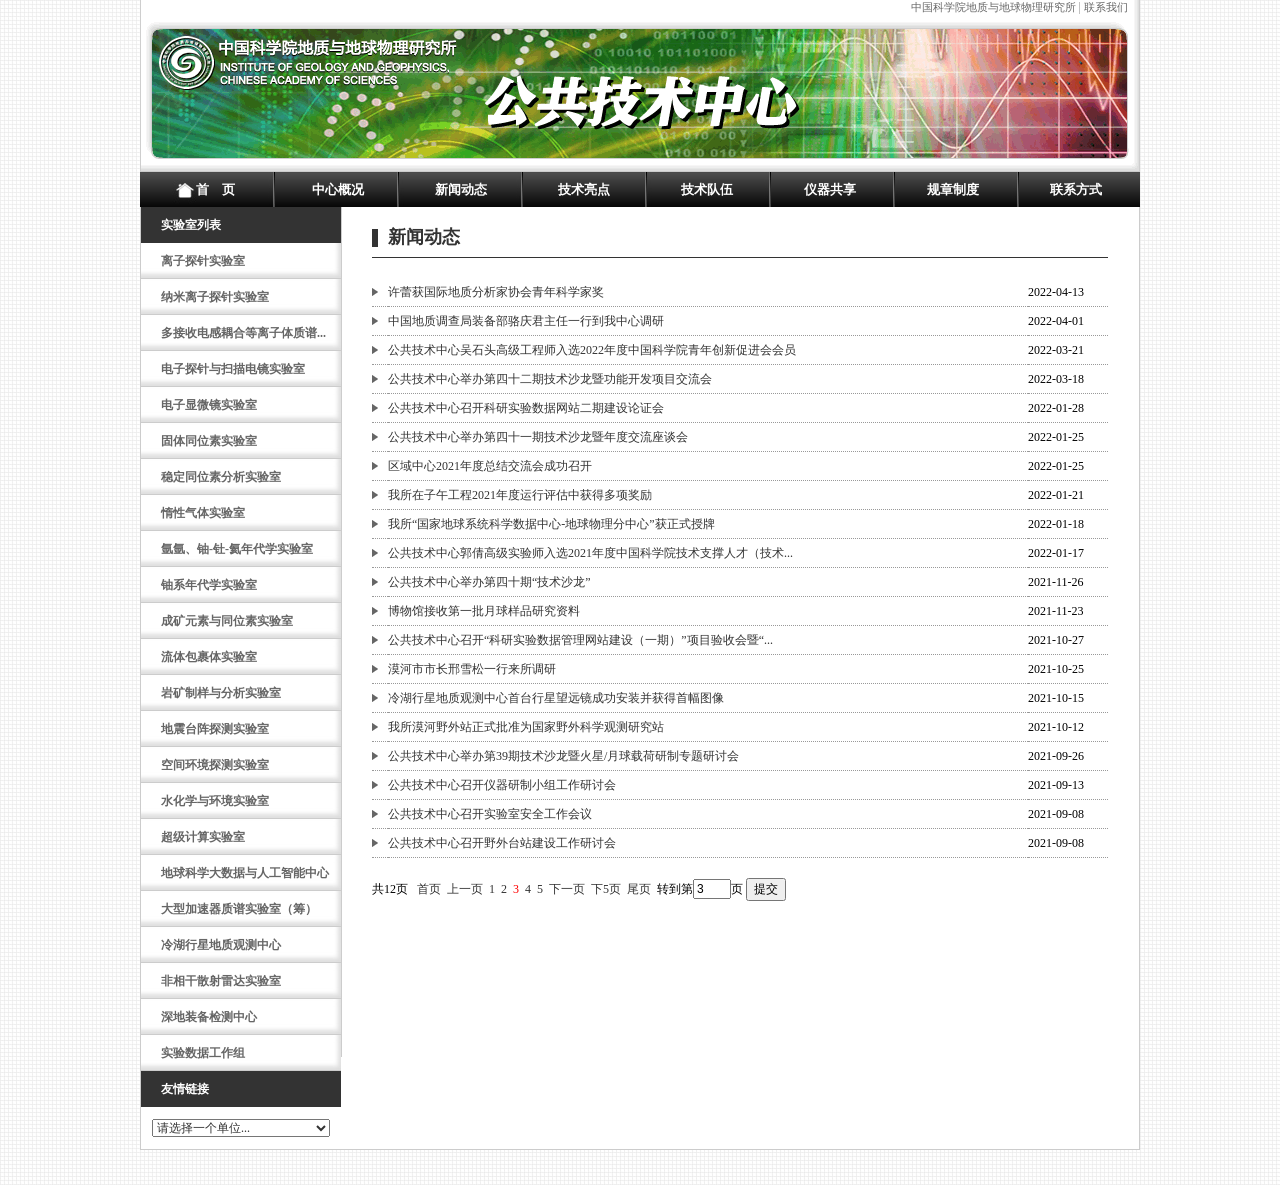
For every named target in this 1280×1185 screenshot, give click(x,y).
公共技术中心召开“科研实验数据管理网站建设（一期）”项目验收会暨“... (580, 640)
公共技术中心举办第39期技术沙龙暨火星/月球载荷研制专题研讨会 (563, 756)
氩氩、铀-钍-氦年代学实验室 (237, 549)
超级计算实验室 (203, 837)
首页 (429, 889)
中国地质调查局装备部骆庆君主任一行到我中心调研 (526, 321)
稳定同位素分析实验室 (221, 477)
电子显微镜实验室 (209, 405)
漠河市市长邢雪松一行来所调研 (472, 669)
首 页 (215, 189)
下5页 (606, 889)
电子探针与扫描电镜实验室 (233, 369)
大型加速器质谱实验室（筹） (239, 909)
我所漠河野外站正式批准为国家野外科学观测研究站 (526, 727)
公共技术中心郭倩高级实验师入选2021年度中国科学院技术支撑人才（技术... (590, 553)
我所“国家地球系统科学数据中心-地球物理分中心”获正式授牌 (551, 524)
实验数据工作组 (203, 1053)
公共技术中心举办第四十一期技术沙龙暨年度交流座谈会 (538, 437)
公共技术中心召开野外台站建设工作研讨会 (502, 843)
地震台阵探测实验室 (215, 729)
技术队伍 (707, 189)
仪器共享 (830, 189)
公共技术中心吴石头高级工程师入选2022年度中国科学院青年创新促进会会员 (592, 350)
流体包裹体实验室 (209, 657)
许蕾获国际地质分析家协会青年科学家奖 (496, 292)
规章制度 (953, 189)
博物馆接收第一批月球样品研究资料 (484, 611)
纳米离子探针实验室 (215, 297)
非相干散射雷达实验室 (221, 981)
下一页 (567, 889)
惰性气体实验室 (203, 513)
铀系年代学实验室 (209, 585)
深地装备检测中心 (209, 1017)
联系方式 (1076, 189)
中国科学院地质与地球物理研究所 (993, 7)
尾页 (639, 889)
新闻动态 (461, 189)
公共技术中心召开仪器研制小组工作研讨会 (502, 785)
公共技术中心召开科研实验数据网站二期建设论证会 (526, 408)
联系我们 (1106, 7)
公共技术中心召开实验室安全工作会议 (490, 814)
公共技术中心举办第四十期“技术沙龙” (489, 582)
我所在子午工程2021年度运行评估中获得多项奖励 (520, 495)
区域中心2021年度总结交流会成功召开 (490, 466)
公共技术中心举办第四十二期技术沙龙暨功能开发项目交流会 (550, 379)
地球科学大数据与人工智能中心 (245, 873)
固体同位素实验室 (209, 441)
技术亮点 (584, 189)
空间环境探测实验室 (215, 765)
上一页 (465, 889)
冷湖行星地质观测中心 (221, 945)
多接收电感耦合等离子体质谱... (243, 333)
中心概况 (338, 189)
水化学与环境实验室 (215, 801)
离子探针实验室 (203, 261)
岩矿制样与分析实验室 (221, 693)
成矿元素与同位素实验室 (227, 621)
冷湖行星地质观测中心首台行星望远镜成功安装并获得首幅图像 (556, 698)
